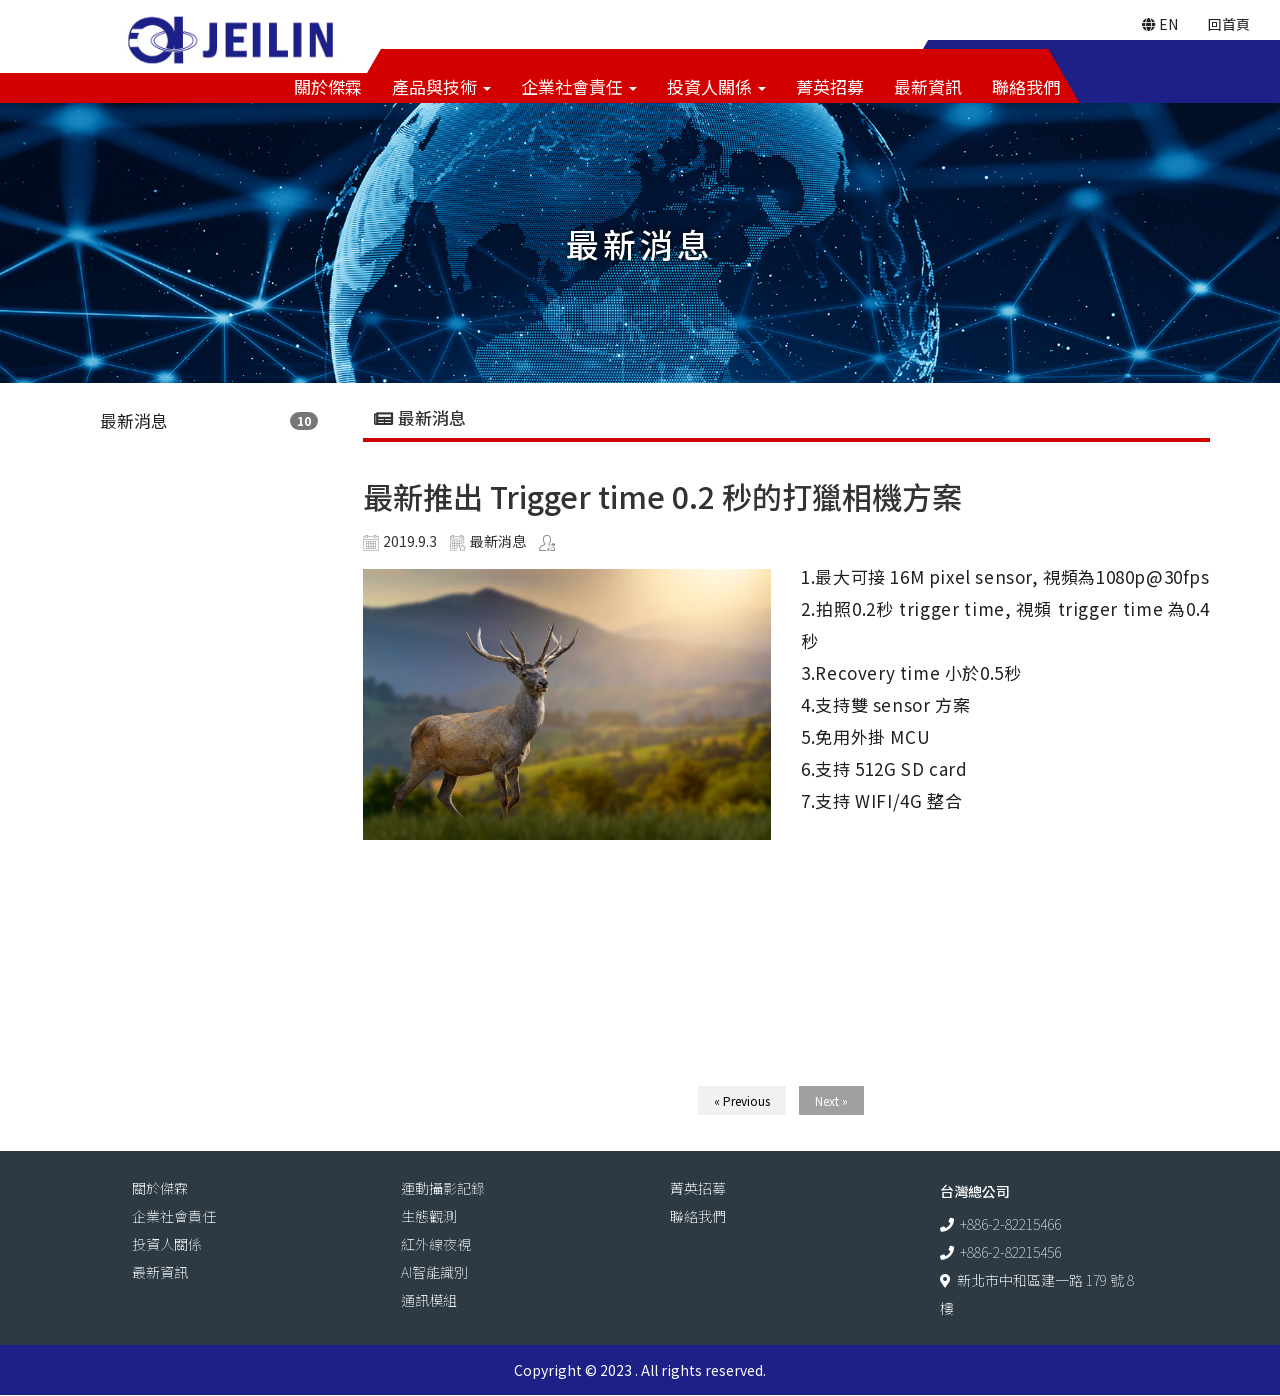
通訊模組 (429, 1301)
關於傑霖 (328, 87)
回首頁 (1229, 25)
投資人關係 (716, 87)
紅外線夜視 (436, 1245)
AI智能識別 (434, 1273)
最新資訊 (928, 87)
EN (1160, 25)
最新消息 (134, 421)
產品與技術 (441, 87)
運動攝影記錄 (443, 1189)
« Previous (742, 1101)
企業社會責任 (579, 87)
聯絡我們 (1026, 87)
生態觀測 (429, 1217)
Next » (831, 1101)
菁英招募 (830, 87)
